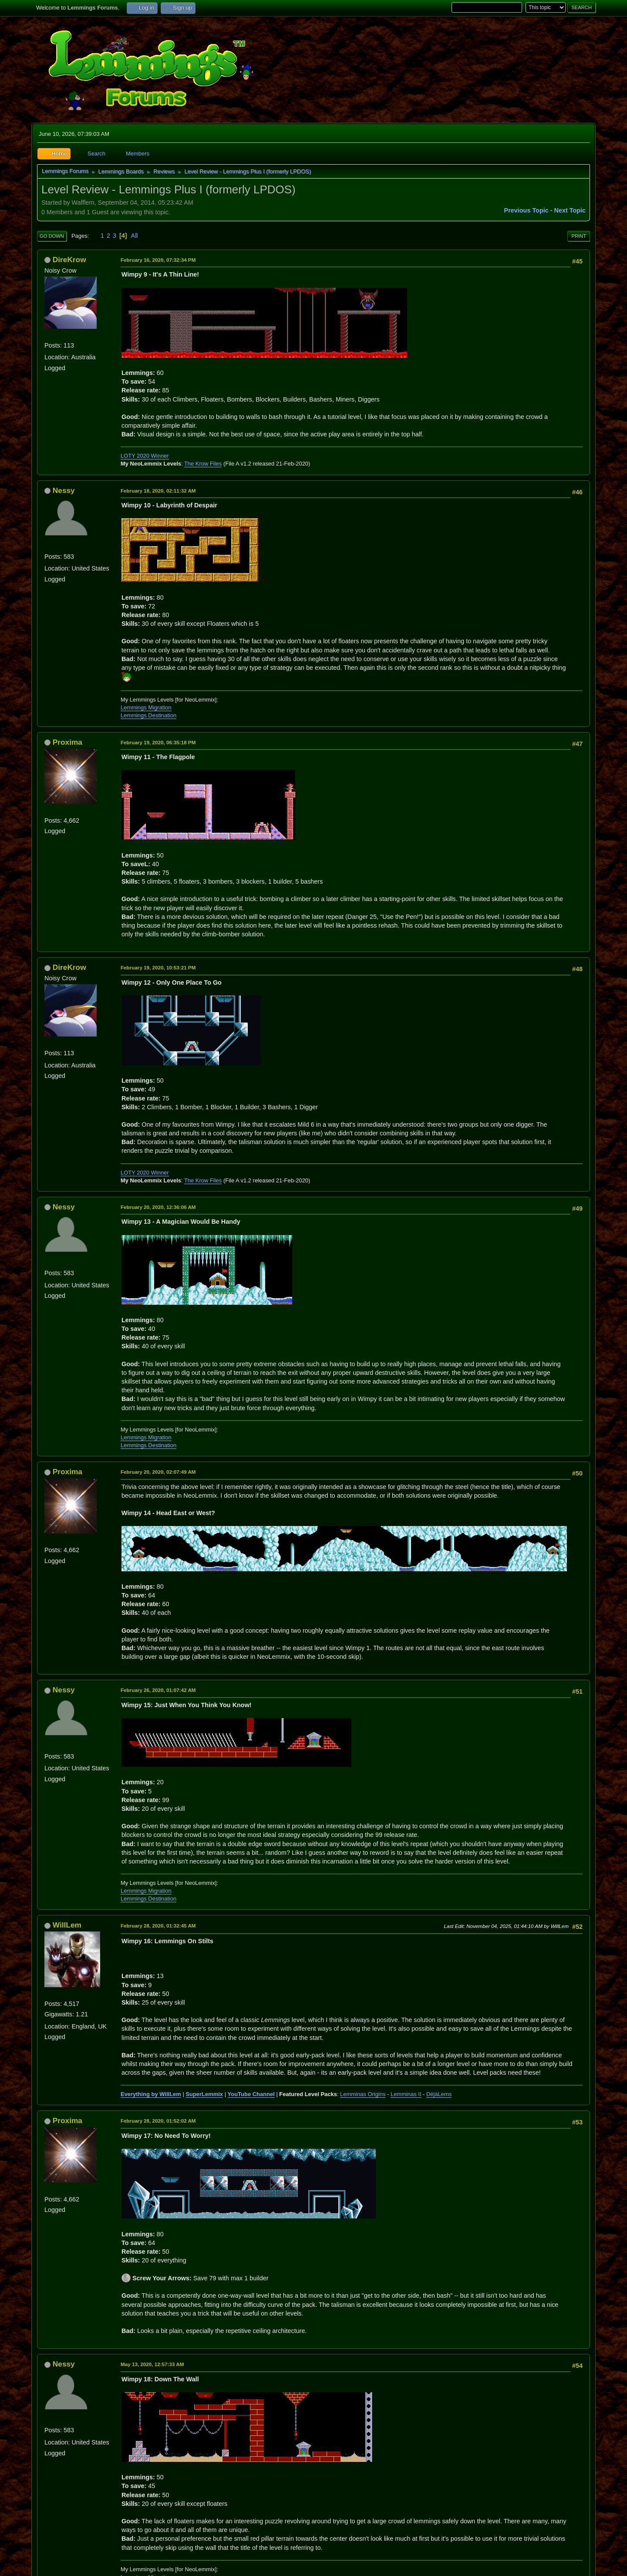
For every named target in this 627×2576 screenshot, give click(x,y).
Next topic (570, 210)
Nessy (64, 490)
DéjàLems (439, 2094)
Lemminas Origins (362, 2094)
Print (578, 236)
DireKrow (69, 259)
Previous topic (526, 210)
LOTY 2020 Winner (145, 455)
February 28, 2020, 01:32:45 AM (158, 1925)
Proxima (67, 742)
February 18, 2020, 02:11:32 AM (158, 490)
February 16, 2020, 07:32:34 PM (158, 260)
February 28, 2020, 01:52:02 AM (158, 2121)
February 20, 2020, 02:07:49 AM (158, 1472)
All (134, 235)
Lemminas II (406, 2094)
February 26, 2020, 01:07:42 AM (158, 1690)
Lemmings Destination (148, 715)
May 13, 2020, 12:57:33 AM (152, 2364)
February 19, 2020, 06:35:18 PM (158, 742)
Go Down (52, 236)
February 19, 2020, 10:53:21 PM (158, 967)
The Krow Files (203, 463)
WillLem (67, 1925)
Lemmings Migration (146, 707)
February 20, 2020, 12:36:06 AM (158, 1207)
